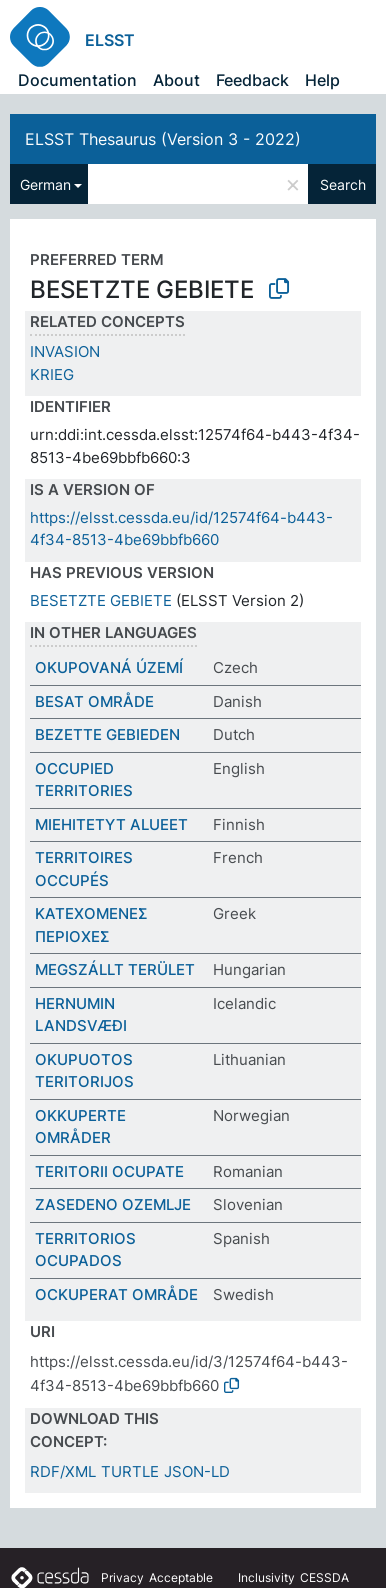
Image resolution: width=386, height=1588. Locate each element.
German (45, 184)
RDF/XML (63, 1471)
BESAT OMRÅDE (94, 701)
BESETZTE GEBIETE (101, 600)
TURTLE (130, 1471)
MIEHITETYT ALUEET (111, 824)
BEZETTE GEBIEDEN (107, 734)
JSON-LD (197, 1471)
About (176, 80)
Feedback (252, 80)
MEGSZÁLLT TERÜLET (115, 969)
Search (343, 184)
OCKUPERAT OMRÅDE (116, 1294)
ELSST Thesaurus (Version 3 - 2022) (163, 139)
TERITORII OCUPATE (109, 1171)
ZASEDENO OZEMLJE (113, 1204)
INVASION (65, 351)
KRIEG (52, 374)
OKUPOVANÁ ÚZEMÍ (109, 667)
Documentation (77, 80)
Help (322, 80)
